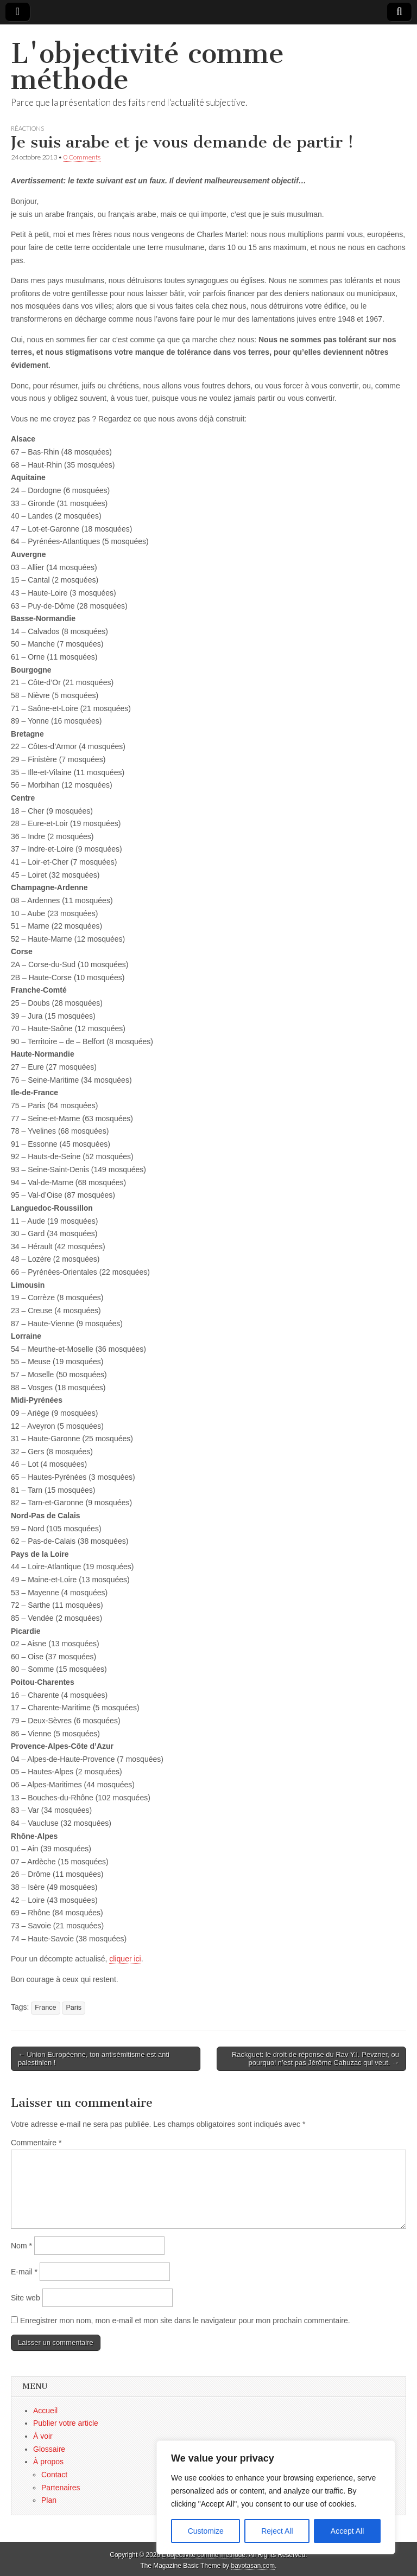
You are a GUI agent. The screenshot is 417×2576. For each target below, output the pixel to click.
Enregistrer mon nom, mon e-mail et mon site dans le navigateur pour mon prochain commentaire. (185, 2320)
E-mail (24, 2271)
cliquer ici (125, 1958)
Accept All (347, 2531)
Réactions (27, 128)
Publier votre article (65, 2423)
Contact (54, 2474)
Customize (206, 2531)
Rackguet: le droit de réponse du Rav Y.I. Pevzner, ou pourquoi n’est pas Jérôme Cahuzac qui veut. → (315, 2058)
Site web (25, 2297)
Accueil (45, 2410)
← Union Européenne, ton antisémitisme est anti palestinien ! (93, 2058)
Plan (48, 2500)
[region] (275, 2497)
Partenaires (60, 2487)
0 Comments (82, 157)
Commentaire (36, 2142)
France (45, 2007)
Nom (21, 2245)
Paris (73, 2007)
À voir (43, 2436)
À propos (48, 2461)
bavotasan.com (253, 2565)
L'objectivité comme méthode (147, 66)
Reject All (277, 2531)
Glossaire (49, 2449)
